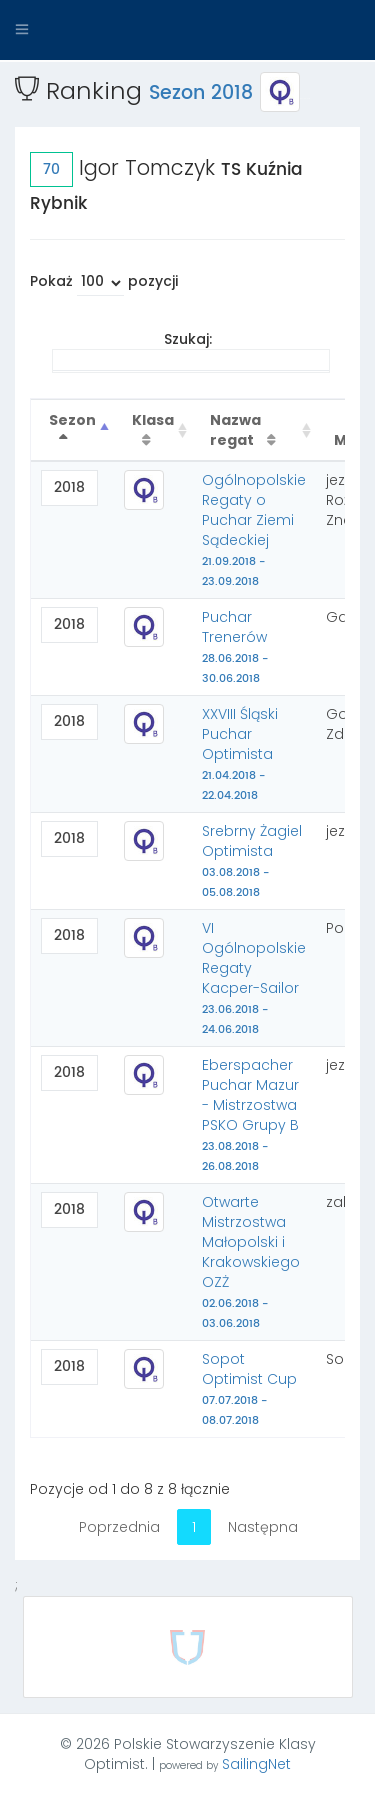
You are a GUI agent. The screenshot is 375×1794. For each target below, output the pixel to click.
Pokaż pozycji (104, 283)
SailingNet (256, 1764)
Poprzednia (119, 1527)
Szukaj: (191, 351)
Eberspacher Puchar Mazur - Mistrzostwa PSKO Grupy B (250, 1115)
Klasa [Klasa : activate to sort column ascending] (153, 420)
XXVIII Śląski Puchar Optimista (240, 754)
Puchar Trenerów (235, 647)
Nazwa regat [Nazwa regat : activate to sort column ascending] (235, 430)
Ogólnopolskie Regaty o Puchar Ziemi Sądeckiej (254, 530)
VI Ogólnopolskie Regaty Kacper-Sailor (254, 978)
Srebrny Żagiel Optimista (252, 861)
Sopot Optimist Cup (249, 1389)
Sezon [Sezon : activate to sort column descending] (72, 420)
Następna (263, 1527)
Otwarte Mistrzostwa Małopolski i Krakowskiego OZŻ (251, 1262)
